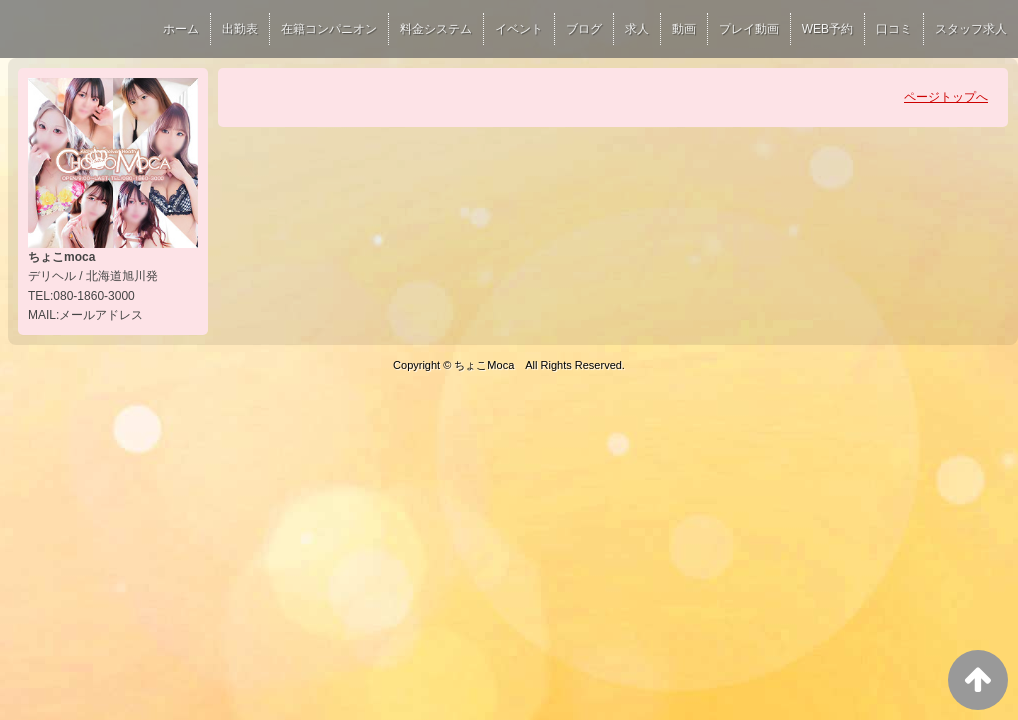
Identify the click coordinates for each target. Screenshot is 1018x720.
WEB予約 (827, 29)
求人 (637, 29)
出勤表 (240, 29)
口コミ (894, 29)
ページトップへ (946, 97)
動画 (684, 29)
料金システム (436, 29)
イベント (519, 29)
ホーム (181, 29)
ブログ (584, 29)
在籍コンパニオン (329, 29)
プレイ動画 (749, 29)
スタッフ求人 (971, 29)
